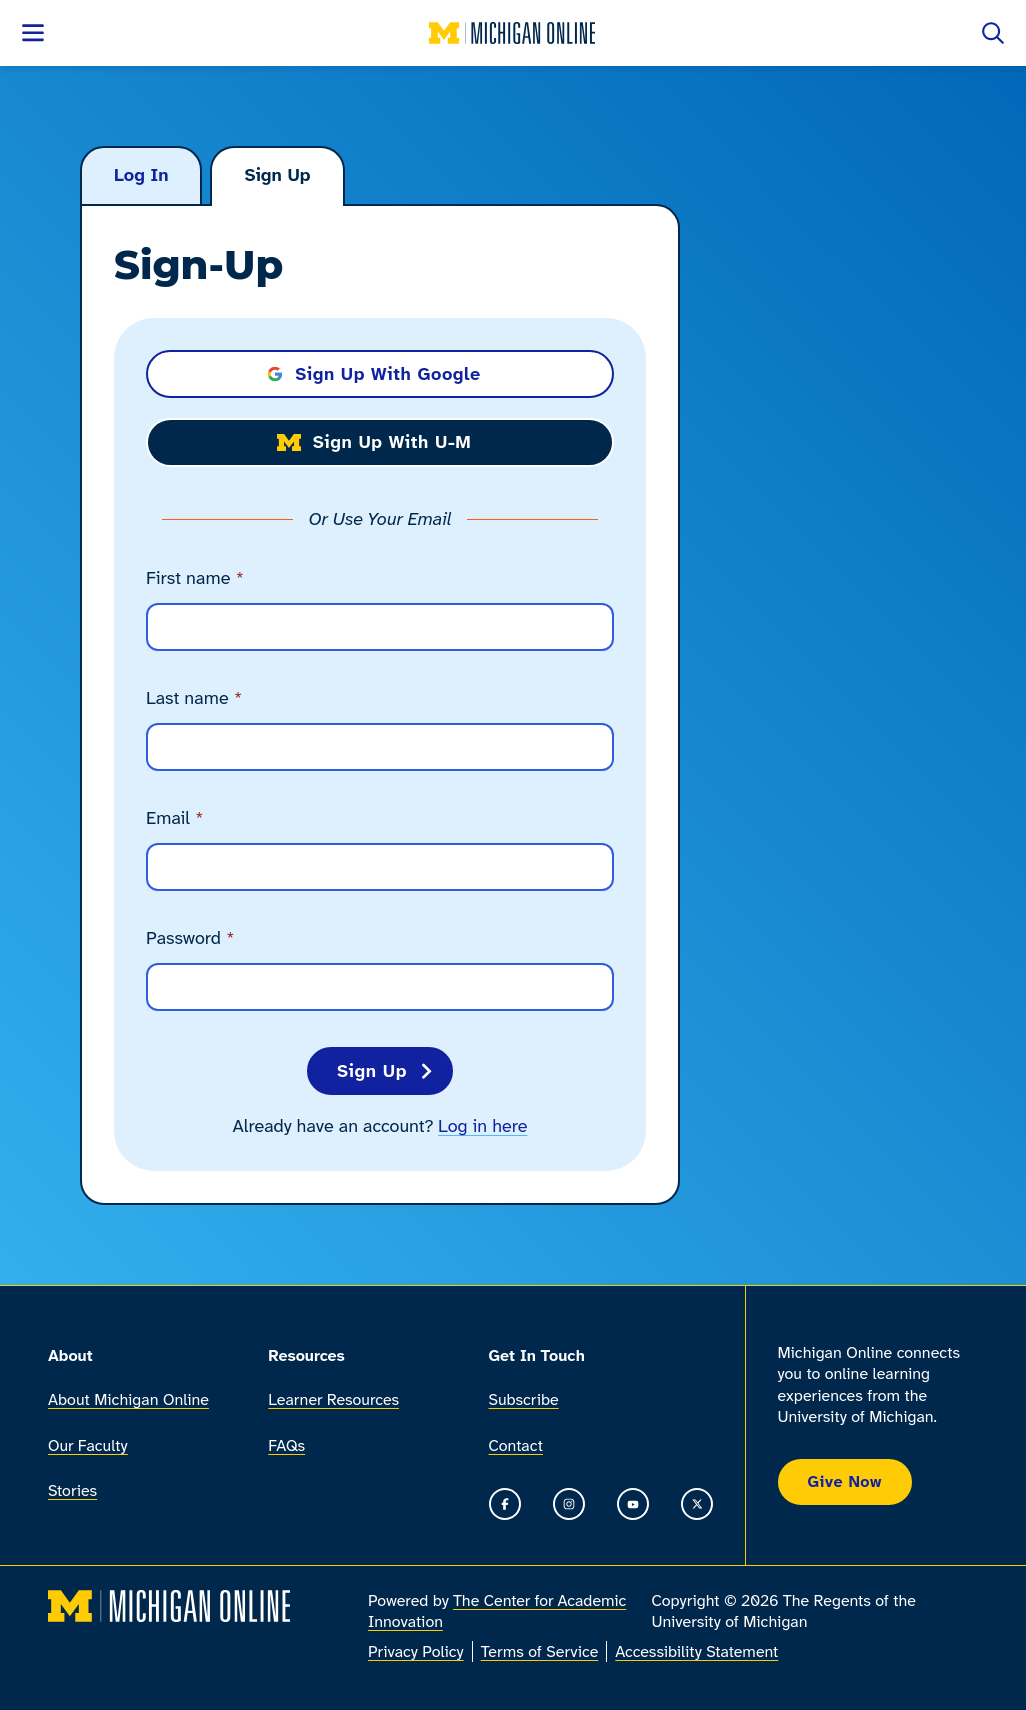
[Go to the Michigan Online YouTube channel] (633, 1504)
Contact (516, 1445)
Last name (194, 698)
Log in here (482, 1126)
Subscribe (524, 1400)
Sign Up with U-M (374, 442)
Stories (72, 1490)
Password (190, 938)
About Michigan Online (128, 1400)
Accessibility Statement (696, 1651)
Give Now (845, 1481)
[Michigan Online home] (513, 33)
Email (175, 818)
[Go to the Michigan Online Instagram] (569, 1504)
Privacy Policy (416, 1651)
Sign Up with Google (374, 374)
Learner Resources (333, 1400)
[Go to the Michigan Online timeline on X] (697, 1504)
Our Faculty (88, 1445)
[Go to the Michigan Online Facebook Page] (505, 1504)
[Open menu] (33, 33)
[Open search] (993, 33)
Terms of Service (540, 1651)
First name (195, 578)
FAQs (286, 1445)
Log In (141, 175)
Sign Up (277, 175)
